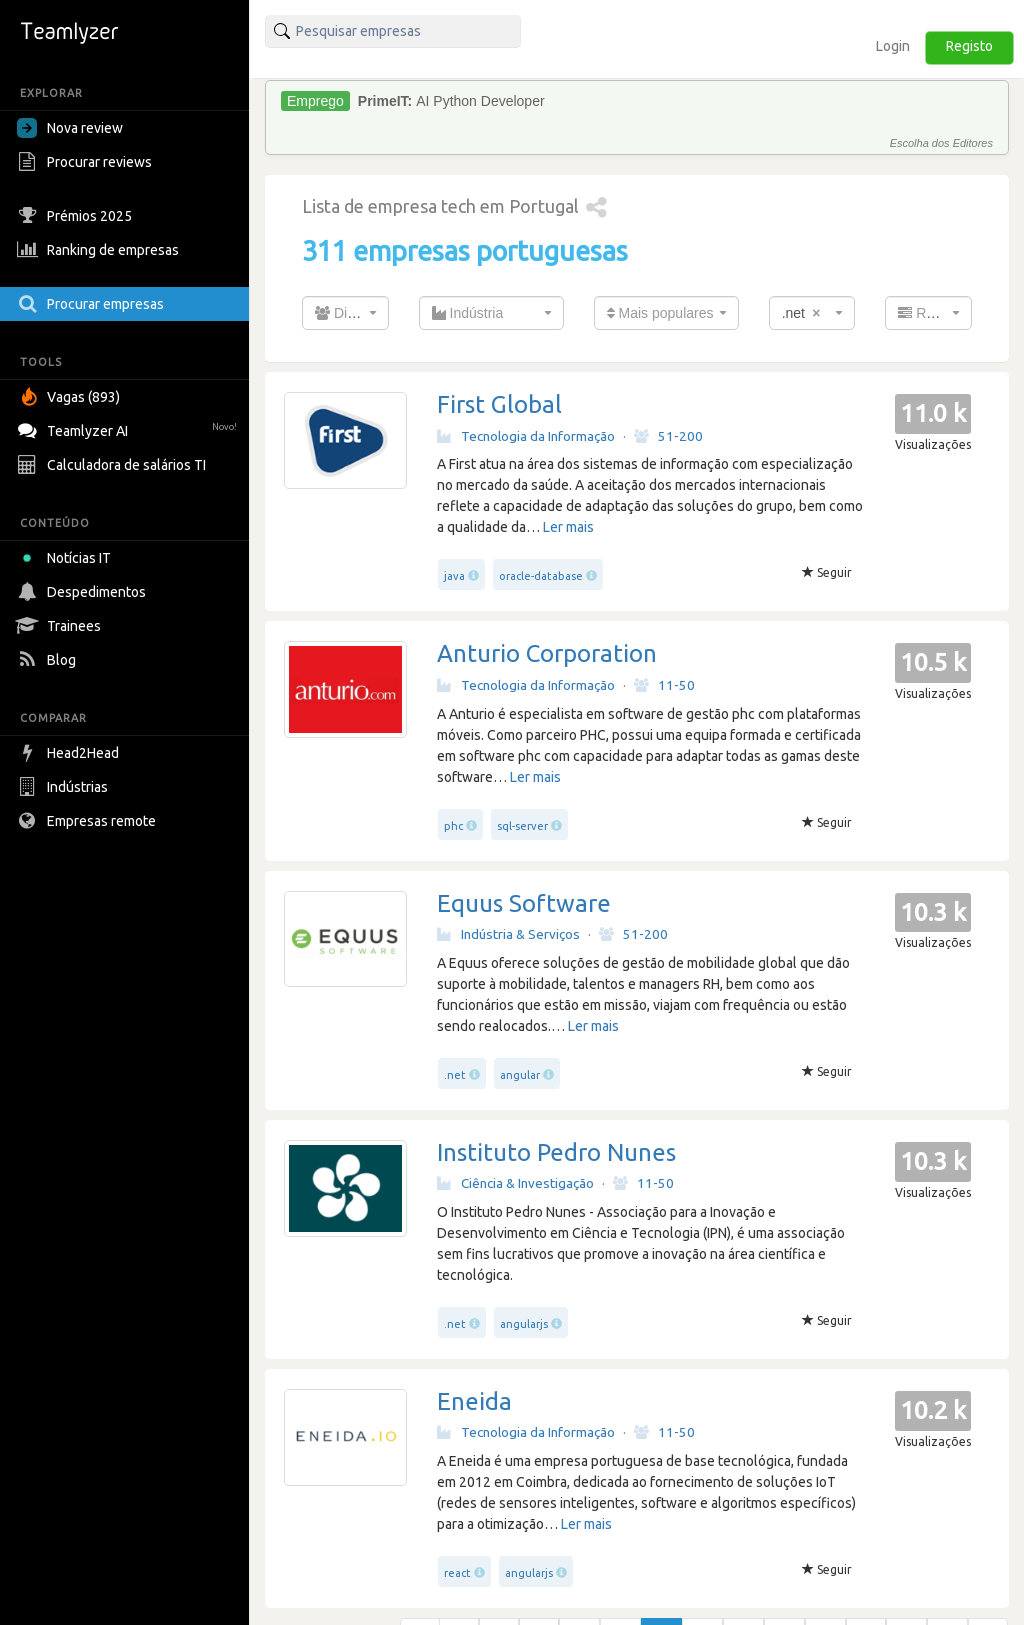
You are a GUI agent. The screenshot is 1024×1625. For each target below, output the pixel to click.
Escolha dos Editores (941, 143)
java (454, 576)
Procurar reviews (87, 162)
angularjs (524, 1324)
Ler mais (568, 527)
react (457, 1573)
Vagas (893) (71, 397)
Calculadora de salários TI (114, 465)
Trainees (61, 626)
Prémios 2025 (77, 216)
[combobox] (345, 313)
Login (893, 46)
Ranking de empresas (100, 250)
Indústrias (65, 787)
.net (455, 1075)
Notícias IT (67, 558)
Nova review (70, 128)
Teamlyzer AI (129, 428)
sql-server (522, 826)
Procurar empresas (93, 304)
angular (520, 1075)
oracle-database (541, 576)
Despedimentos (84, 592)
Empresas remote (89, 821)
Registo (969, 46)
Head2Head (70, 753)
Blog (49, 660)
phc (453, 826)
